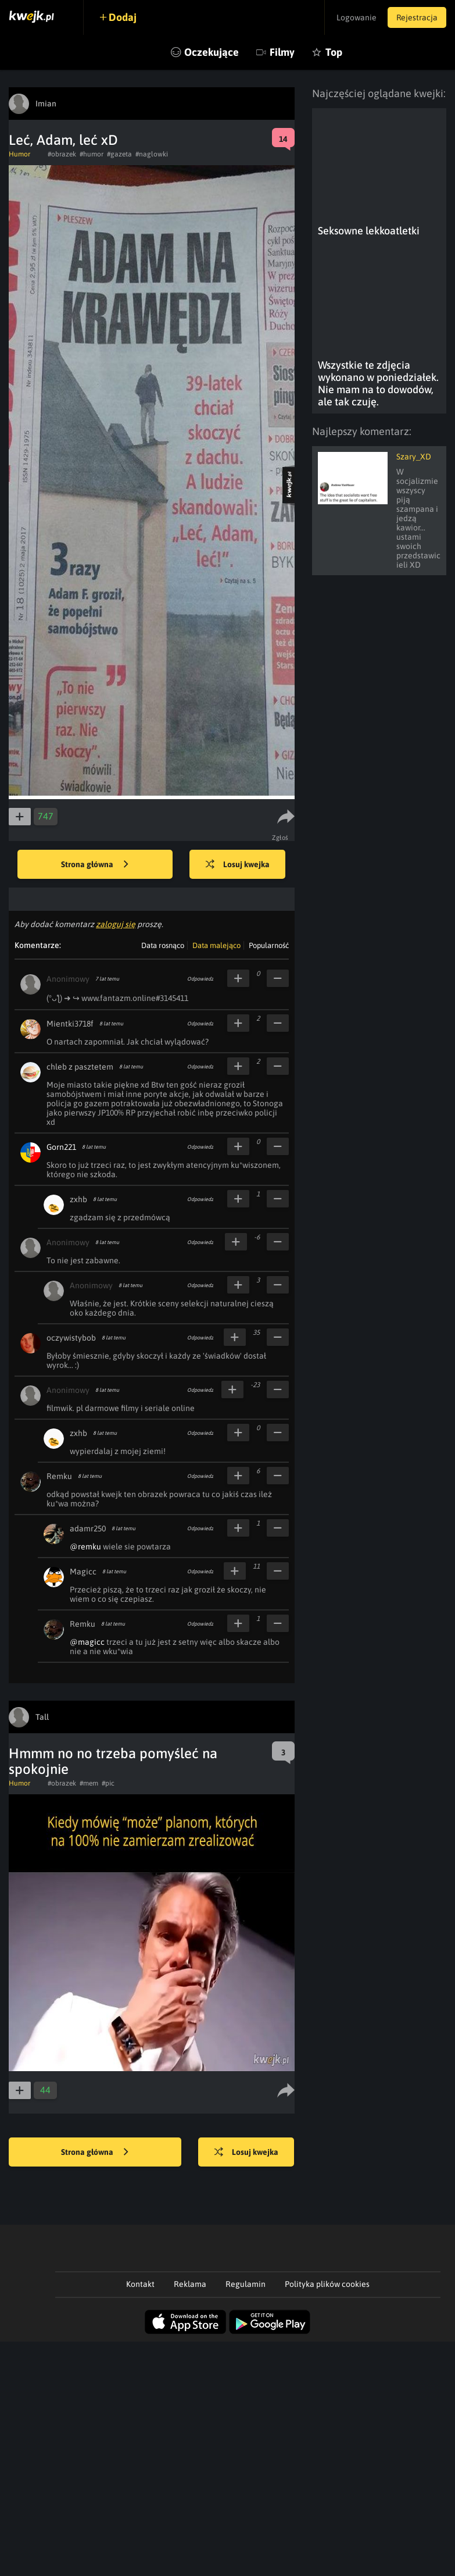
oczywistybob (71, 1337)
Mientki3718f (70, 1023)
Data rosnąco (162, 945)
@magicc (87, 1642)
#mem (89, 1783)
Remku (59, 1476)
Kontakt (140, 2284)
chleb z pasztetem (79, 1066)
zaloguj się (115, 924)
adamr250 (88, 1528)
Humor (19, 154)
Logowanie (355, 17)
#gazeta (119, 154)
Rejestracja (417, 17)
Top (333, 52)
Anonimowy (67, 979)
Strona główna (94, 865)
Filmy (282, 52)
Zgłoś (280, 837)
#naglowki (151, 154)
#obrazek (62, 154)
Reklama (190, 2284)
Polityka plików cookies (327, 2284)
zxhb (78, 1199)
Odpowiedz (200, 979)
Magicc (83, 1571)
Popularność (269, 945)
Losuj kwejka (238, 865)
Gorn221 (61, 1147)
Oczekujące (211, 52)
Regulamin (245, 2284)
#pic (108, 1783)
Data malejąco (216, 945)
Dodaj (123, 17)
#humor (91, 154)
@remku (85, 1546)
